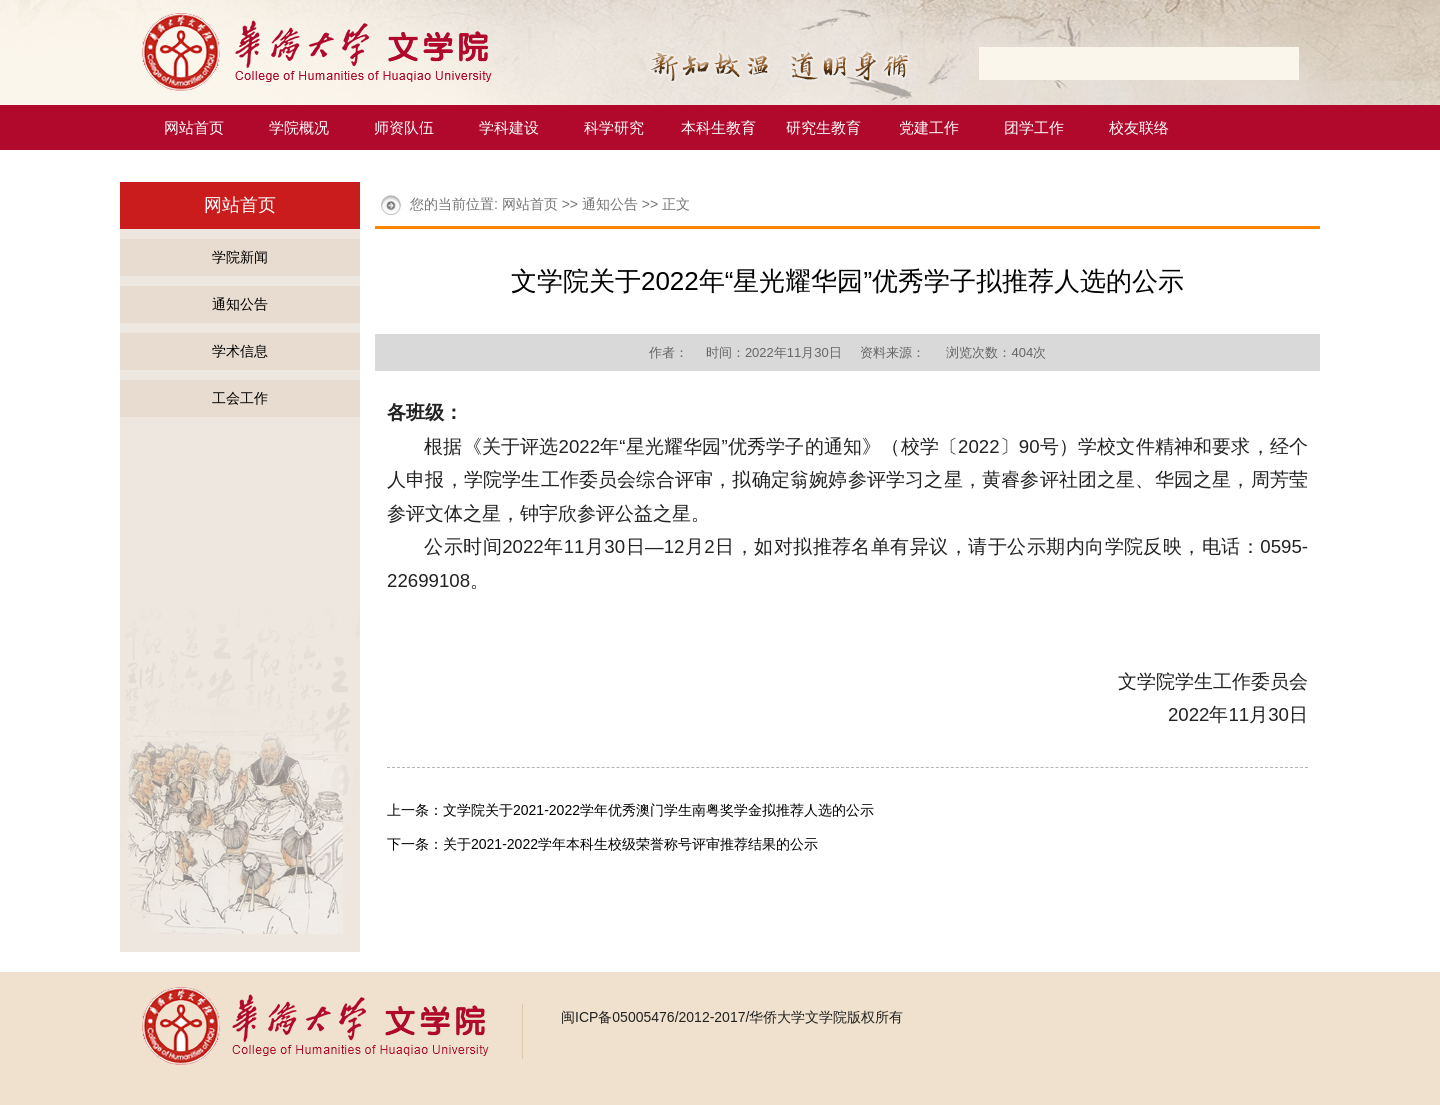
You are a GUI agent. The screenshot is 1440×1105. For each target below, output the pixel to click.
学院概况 (299, 127)
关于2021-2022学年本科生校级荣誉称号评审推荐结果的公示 (630, 844)
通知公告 (240, 304)
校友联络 (1139, 127)
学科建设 (509, 127)
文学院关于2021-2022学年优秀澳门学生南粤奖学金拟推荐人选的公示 (658, 810)
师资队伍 (404, 127)
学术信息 (240, 351)
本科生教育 (718, 127)
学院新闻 (240, 257)
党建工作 (929, 127)
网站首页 (194, 127)
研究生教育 (823, 127)
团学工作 (1034, 127)
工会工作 (240, 398)
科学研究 (614, 127)
